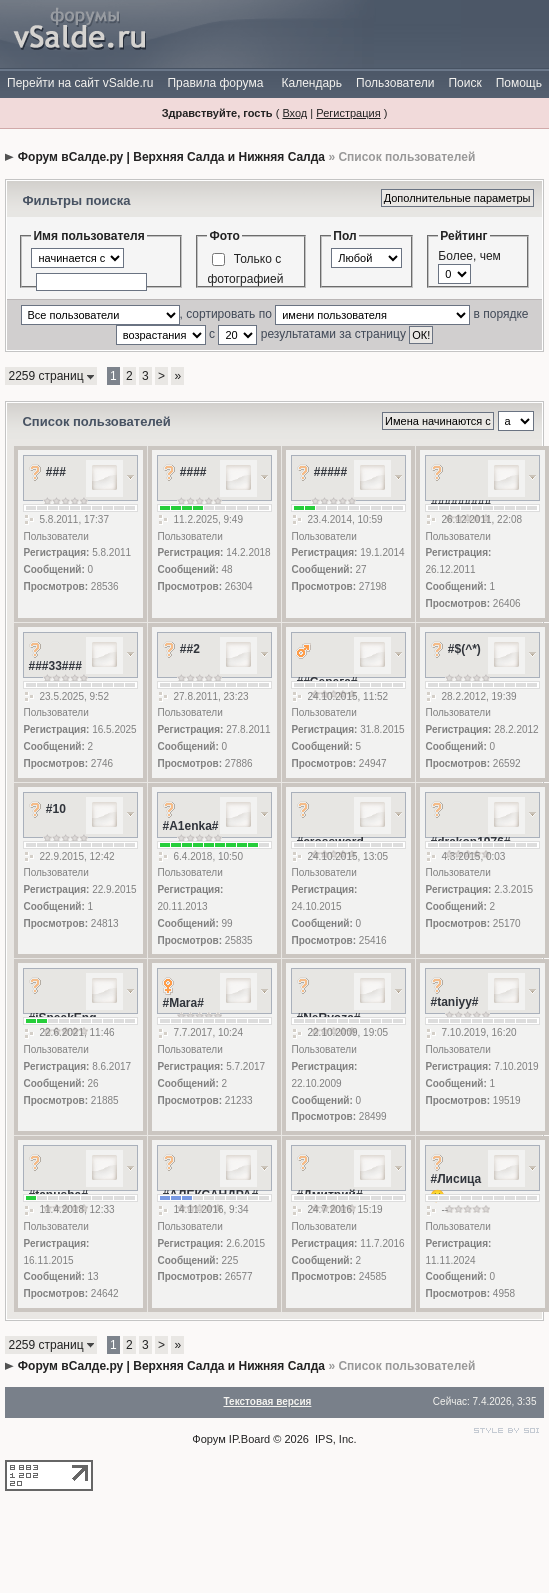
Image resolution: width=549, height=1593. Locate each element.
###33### (54, 666)
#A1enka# (190, 826)
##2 (190, 649)
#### (193, 472)
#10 (56, 809)
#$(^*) (464, 649)
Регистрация (348, 113)
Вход (294, 113)
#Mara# (182, 1003)
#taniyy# (454, 1002)
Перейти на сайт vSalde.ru (80, 83)
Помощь (519, 83)
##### (330, 472)
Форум (208, 1439)
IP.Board (249, 1439)
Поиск (464, 83)
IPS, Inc (334, 1439)
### (56, 472)
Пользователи (395, 83)
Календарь (311, 83)
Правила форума (215, 83)
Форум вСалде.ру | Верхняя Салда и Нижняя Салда (171, 157)
